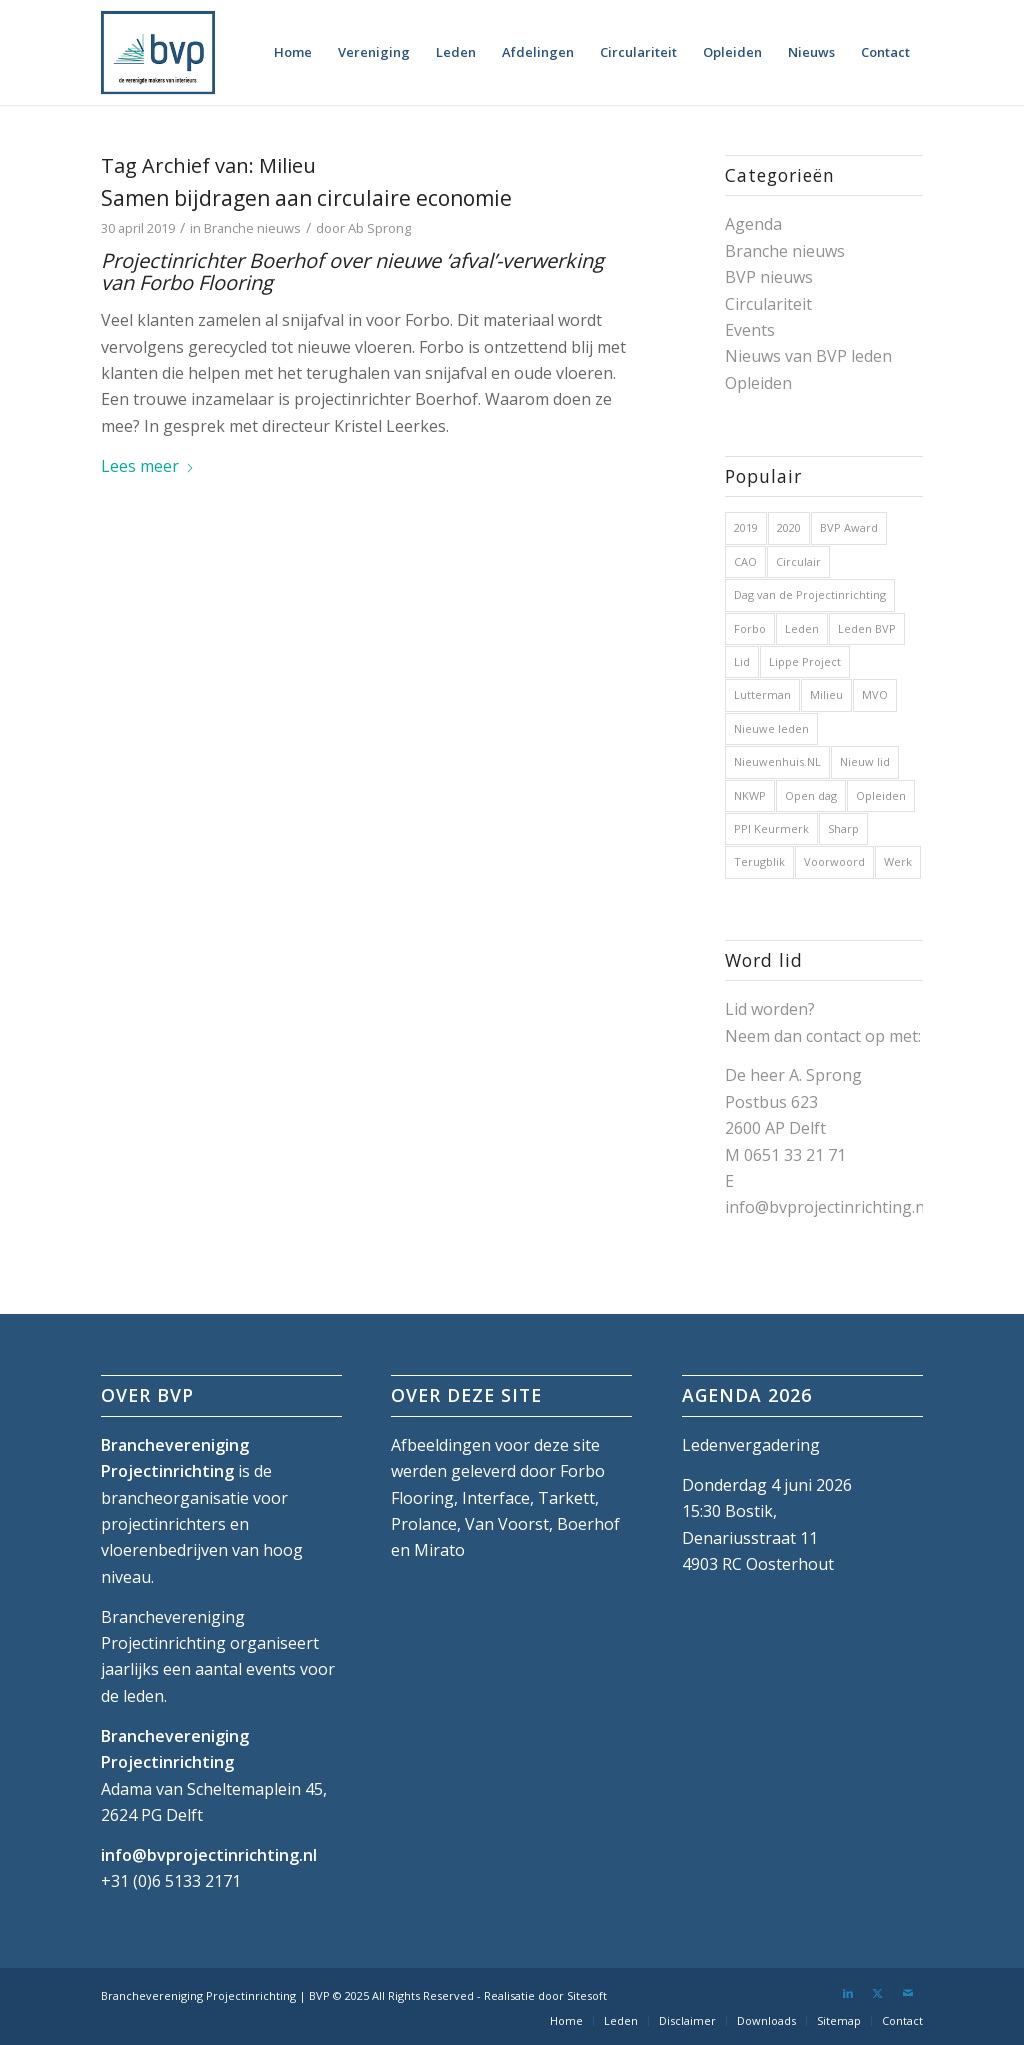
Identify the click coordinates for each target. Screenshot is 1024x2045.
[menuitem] (293, 52)
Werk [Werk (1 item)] (898, 861)
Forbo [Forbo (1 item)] (750, 628)
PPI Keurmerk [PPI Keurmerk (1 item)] (771, 828)
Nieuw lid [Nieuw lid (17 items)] (865, 761)
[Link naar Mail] (908, 1993)
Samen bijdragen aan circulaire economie (306, 198)
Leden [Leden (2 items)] (802, 628)
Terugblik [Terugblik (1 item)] (759, 861)
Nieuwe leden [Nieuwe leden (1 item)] (771, 728)
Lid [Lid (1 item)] (742, 661)
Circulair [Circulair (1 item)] (798, 561)
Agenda (753, 224)
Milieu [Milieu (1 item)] (826, 694)
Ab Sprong (379, 228)
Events (750, 330)
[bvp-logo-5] (158, 52)
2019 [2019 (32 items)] (746, 527)
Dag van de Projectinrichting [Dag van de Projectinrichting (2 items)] (810, 594)
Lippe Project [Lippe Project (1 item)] (805, 661)
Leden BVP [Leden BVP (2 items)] (867, 628)
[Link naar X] (878, 1993)
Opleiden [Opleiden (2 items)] (881, 795)
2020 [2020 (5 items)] (789, 527)
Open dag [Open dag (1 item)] (811, 795)
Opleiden (758, 383)
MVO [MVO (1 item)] (875, 694)
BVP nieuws (769, 277)
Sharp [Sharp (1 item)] (843, 828)
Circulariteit (768, 304)
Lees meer (148, 466)
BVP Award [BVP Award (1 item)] (849, 527)
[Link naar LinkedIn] (848, 1993)
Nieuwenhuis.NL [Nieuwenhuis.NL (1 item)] (777, 761)
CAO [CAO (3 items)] (745, 561)
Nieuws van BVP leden (808, 356)
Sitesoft (587, 1995)
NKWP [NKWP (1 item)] (750, 795)
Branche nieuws (252, 228)
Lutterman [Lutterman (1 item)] (762, 694)
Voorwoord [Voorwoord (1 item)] (834, 861)
